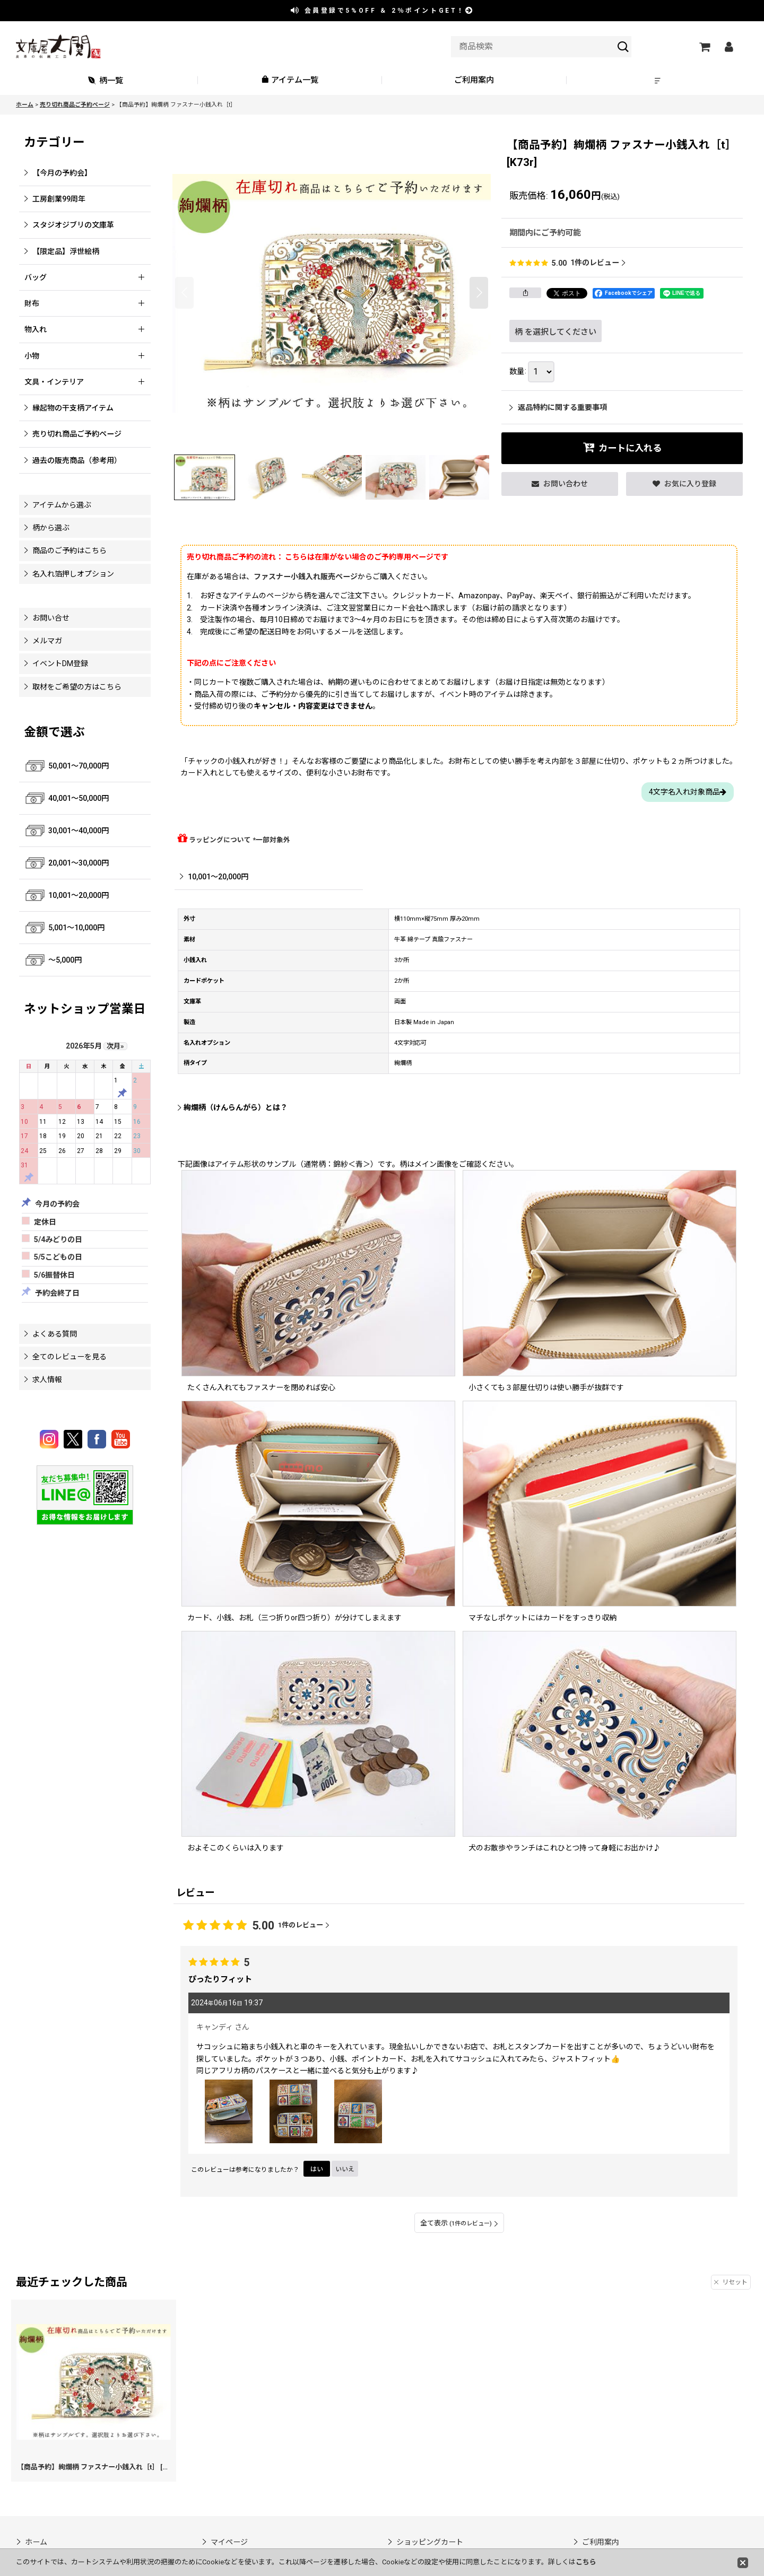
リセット (731, 2282)
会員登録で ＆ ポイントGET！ (382, 10)
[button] (659, 80)
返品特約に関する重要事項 (558, 407)
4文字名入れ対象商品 (687, 792)
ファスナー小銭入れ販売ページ (306, 576)
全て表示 (459, 2223)
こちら (586, 2562)
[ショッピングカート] (704, 47)
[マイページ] (728, 47)
